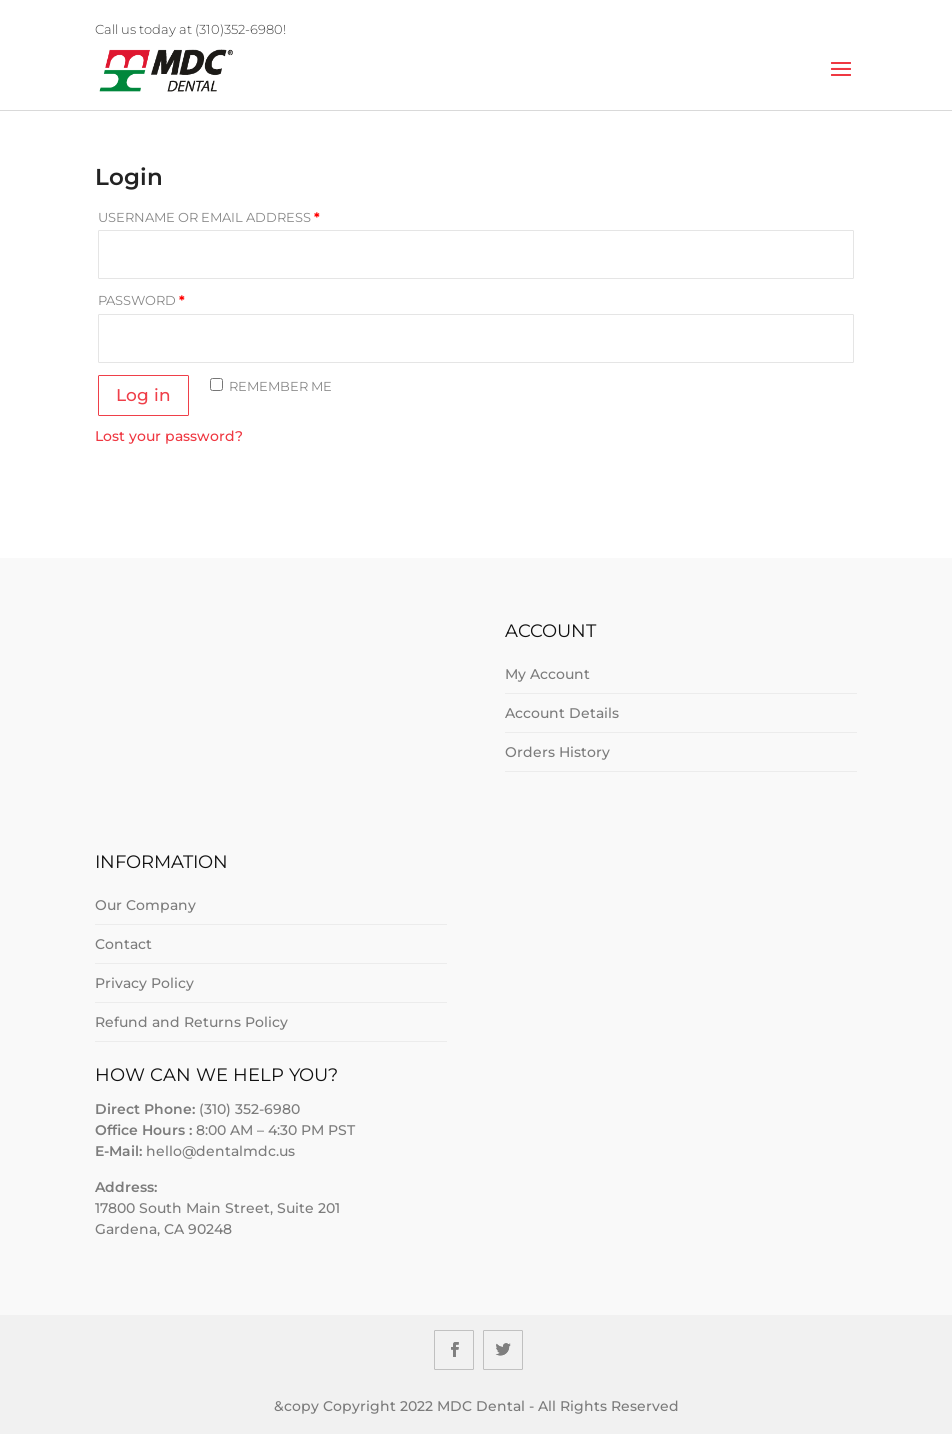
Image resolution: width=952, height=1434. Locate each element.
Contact (123, 944)
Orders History (557, 752)
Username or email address (209, 217)
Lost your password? (169, 436)
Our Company (145, 905)
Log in (143, 395)
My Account (547, 674)
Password (141, 300)
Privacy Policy (144, 983)
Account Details (562, 713)
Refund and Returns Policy (191, 1022)
